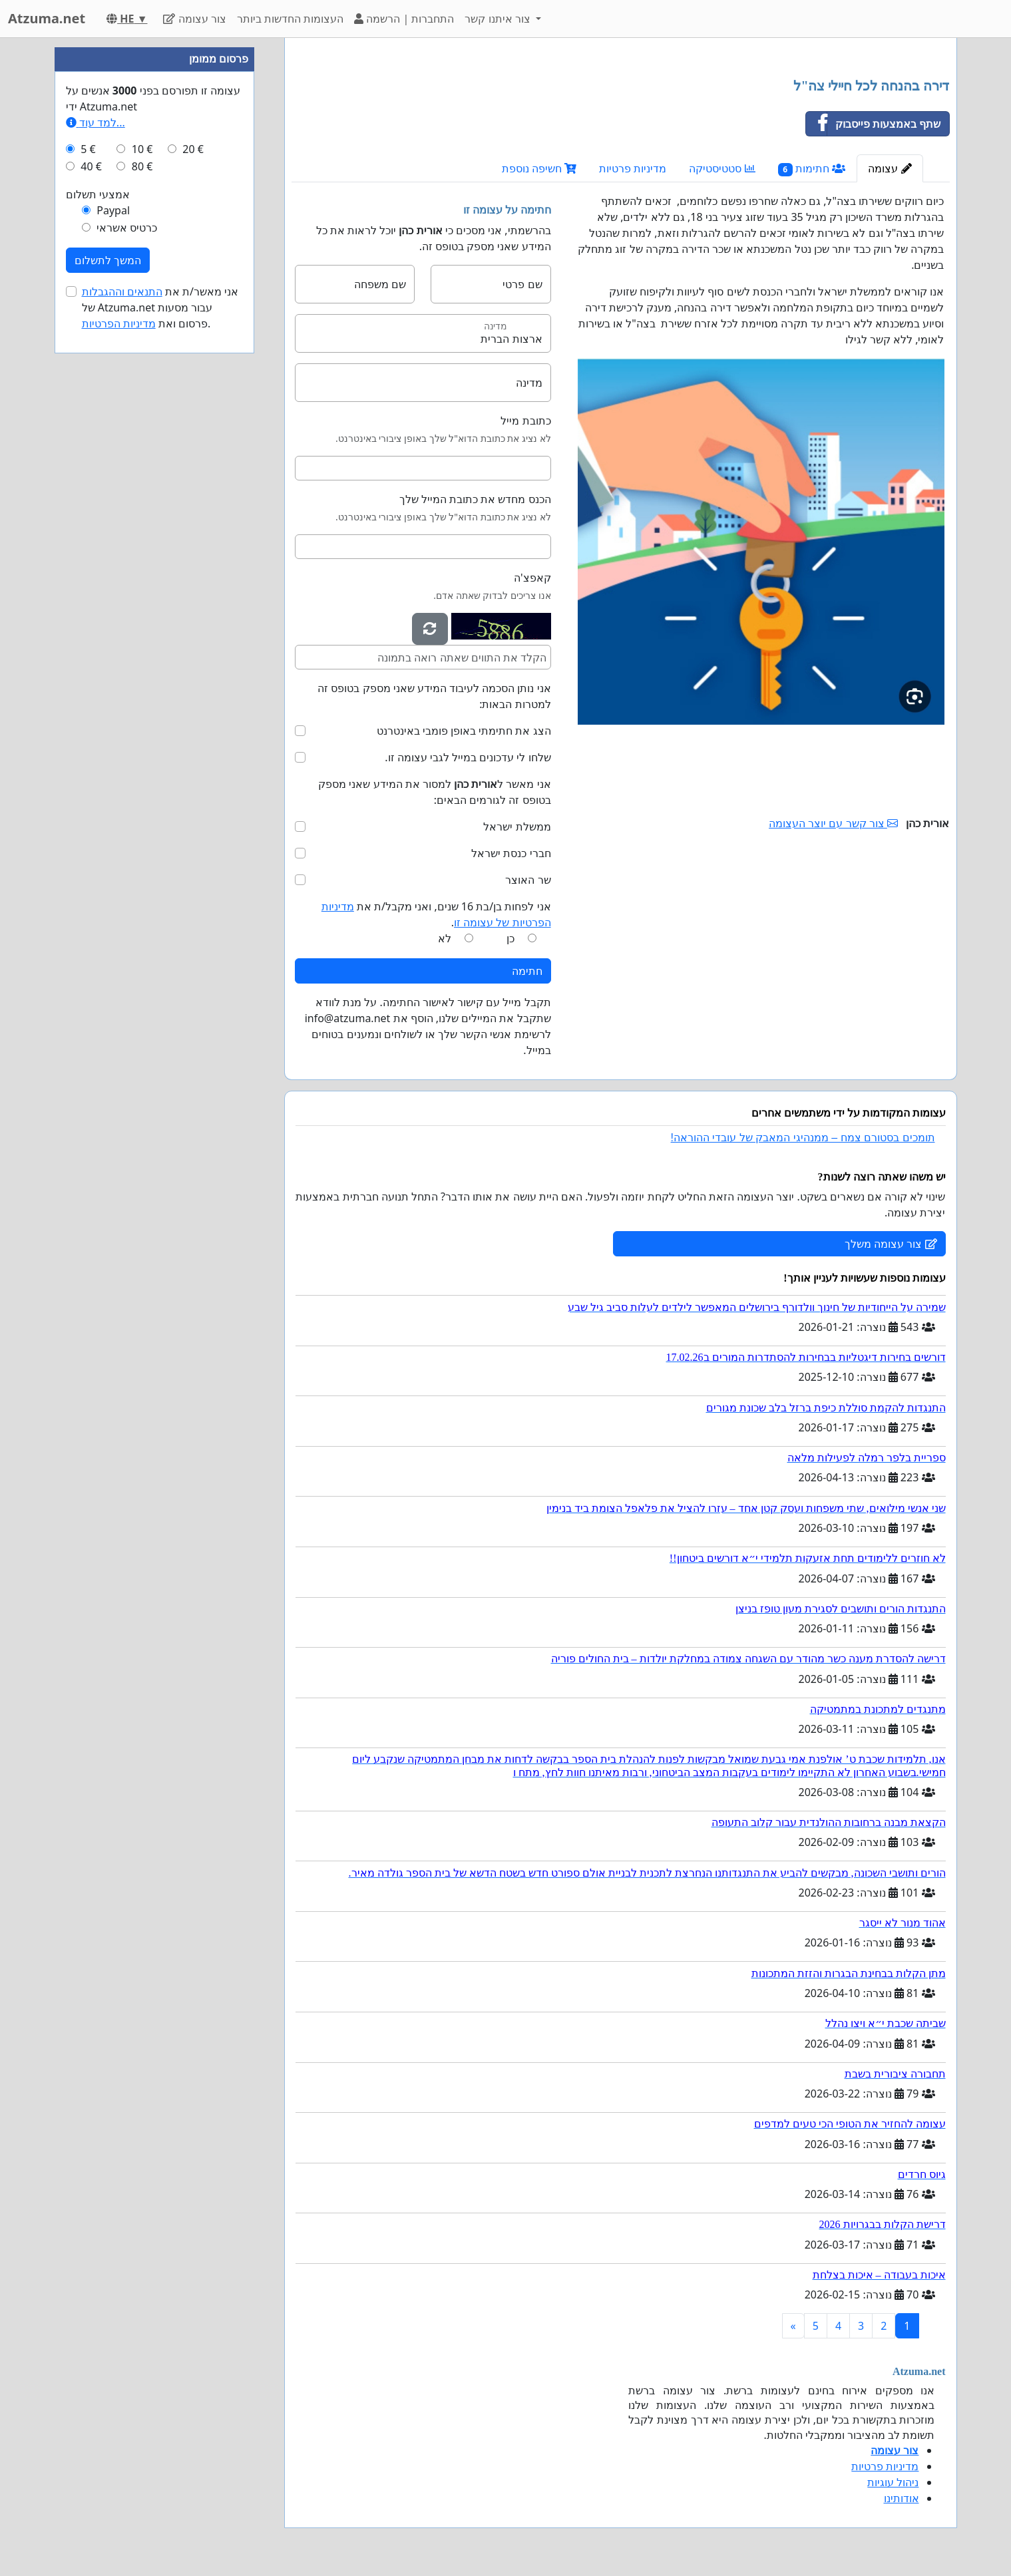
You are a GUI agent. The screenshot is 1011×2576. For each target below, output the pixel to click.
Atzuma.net (46, 18)
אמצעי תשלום (98, 194)
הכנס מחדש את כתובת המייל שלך (475, 499)
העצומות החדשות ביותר (290, 18)
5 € (88, 149)
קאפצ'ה (532, 577)
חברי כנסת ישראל (510, 853)
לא (444, 938)
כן (510, 938)
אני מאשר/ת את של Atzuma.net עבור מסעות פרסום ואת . (160, 307)
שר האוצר (527, 879)
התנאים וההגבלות (122, 291)
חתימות (812, 168)
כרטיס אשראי (127, 227)
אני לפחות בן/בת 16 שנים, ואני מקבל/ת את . (436, 914)
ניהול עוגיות (892, 2482)
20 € (193, 149)
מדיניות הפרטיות (119, 323)
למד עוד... (95, 122)
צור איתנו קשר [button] (499, 18)
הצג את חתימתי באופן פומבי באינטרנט (464, 730)
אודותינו (901, 2498)
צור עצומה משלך (890, 1243)
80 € (142, 166)
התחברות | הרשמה (404, 18)
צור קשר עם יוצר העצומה (833, 823)
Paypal (113, 210)
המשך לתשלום (108, 260)
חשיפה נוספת (539, 168)
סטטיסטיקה (722, 168)
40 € (91, 166)
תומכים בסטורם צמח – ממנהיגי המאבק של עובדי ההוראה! (803, 1137)
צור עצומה (194, 18)
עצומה (889, 168)
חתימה (527, 971)
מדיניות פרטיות (632, 168)
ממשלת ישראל (516, 826)
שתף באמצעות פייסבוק (873, 124)
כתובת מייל (525, 420)
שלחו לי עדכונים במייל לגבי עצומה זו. (467, 757)
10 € (142, 149)
